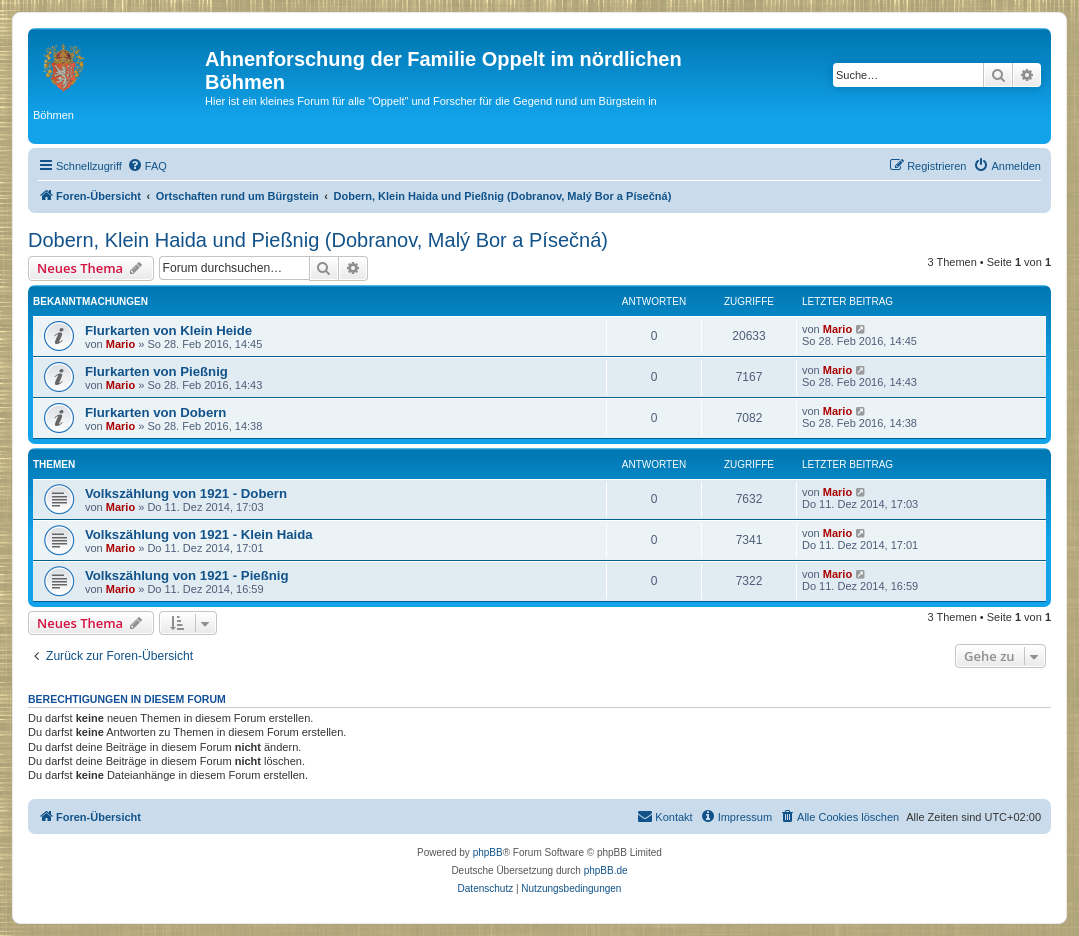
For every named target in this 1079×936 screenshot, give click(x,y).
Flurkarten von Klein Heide (168, 330)
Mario (120, 344)
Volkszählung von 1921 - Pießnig (186, 575)
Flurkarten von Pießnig (156, 371)
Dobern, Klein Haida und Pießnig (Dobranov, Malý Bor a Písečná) (318, 240)
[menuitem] (147, 166)
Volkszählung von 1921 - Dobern (186, 493)
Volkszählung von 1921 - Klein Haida (199, 534)
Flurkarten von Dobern (155, 412)
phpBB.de (606, 870)
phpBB (488, 852)
